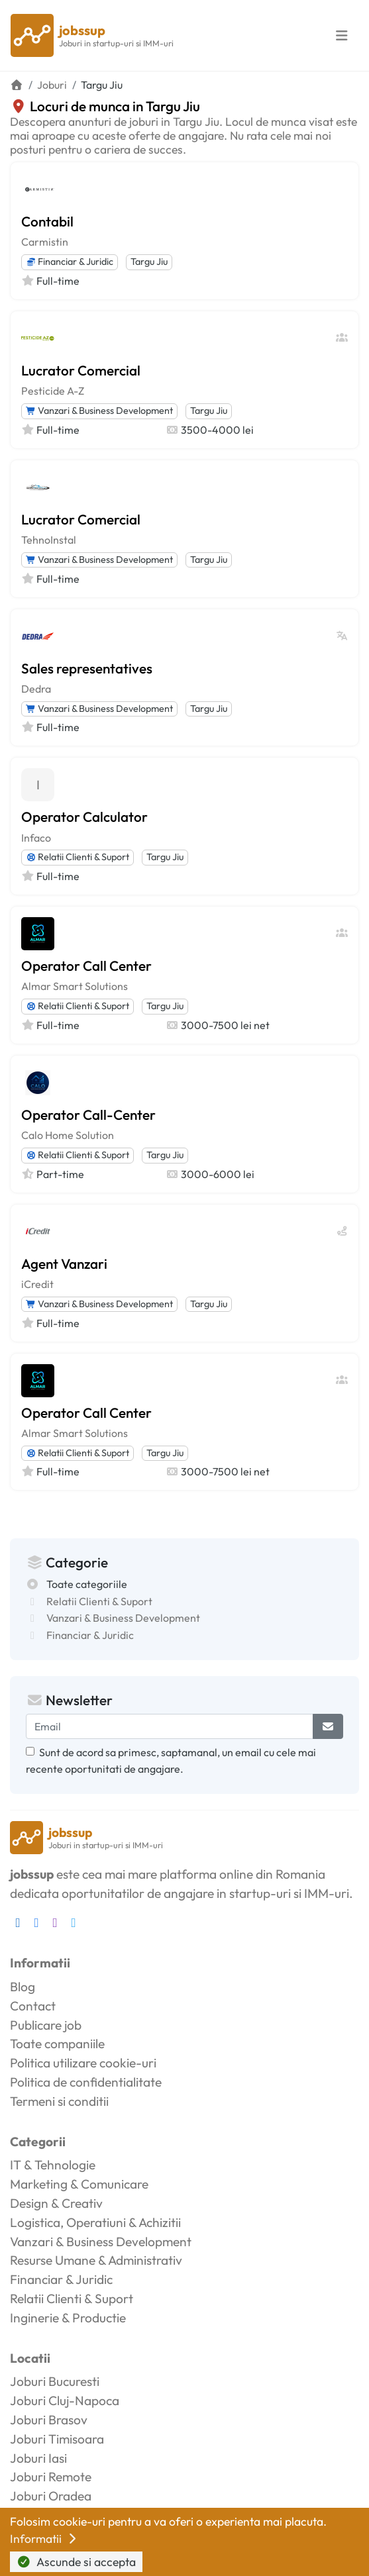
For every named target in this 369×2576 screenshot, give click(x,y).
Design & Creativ (56, 2203)
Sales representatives (86, 668)
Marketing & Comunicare (79, 2184)
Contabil (47, 221)
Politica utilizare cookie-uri (83, 2063)
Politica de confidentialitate (86, 2082)
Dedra (36, 688)
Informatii (44, 2538)
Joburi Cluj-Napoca (64, 2400)
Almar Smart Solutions (74, 986)
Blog (22, 1987)
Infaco (36, 837)
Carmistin (44, 241)
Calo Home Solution (67, 1135)
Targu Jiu (149, 262)
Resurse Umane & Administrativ (96, 2260)
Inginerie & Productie (68, 2318)
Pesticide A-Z (52, 390)
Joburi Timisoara (57, 2439)
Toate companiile (57, 2044)
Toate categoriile (86, 1584)
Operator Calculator (84, 816)
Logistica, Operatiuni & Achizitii (95, 2222)
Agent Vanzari (64, 1263)
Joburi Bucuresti (54, 2381)
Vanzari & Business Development (99, 411)
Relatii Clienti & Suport (77, 857)
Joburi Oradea (50, 2496)
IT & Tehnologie (52, 2165)
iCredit (37, 1284)
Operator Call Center (86, 965)
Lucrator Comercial (80, 370)
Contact (33, 2006)
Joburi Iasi (38, 2458)
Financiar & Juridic (69, 262)
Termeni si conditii (59, 2101)
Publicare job (45, 2025)
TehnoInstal (48, 539)
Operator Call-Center (88, 1114)
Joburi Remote (50, 2477)
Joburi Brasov (48, 2420)
